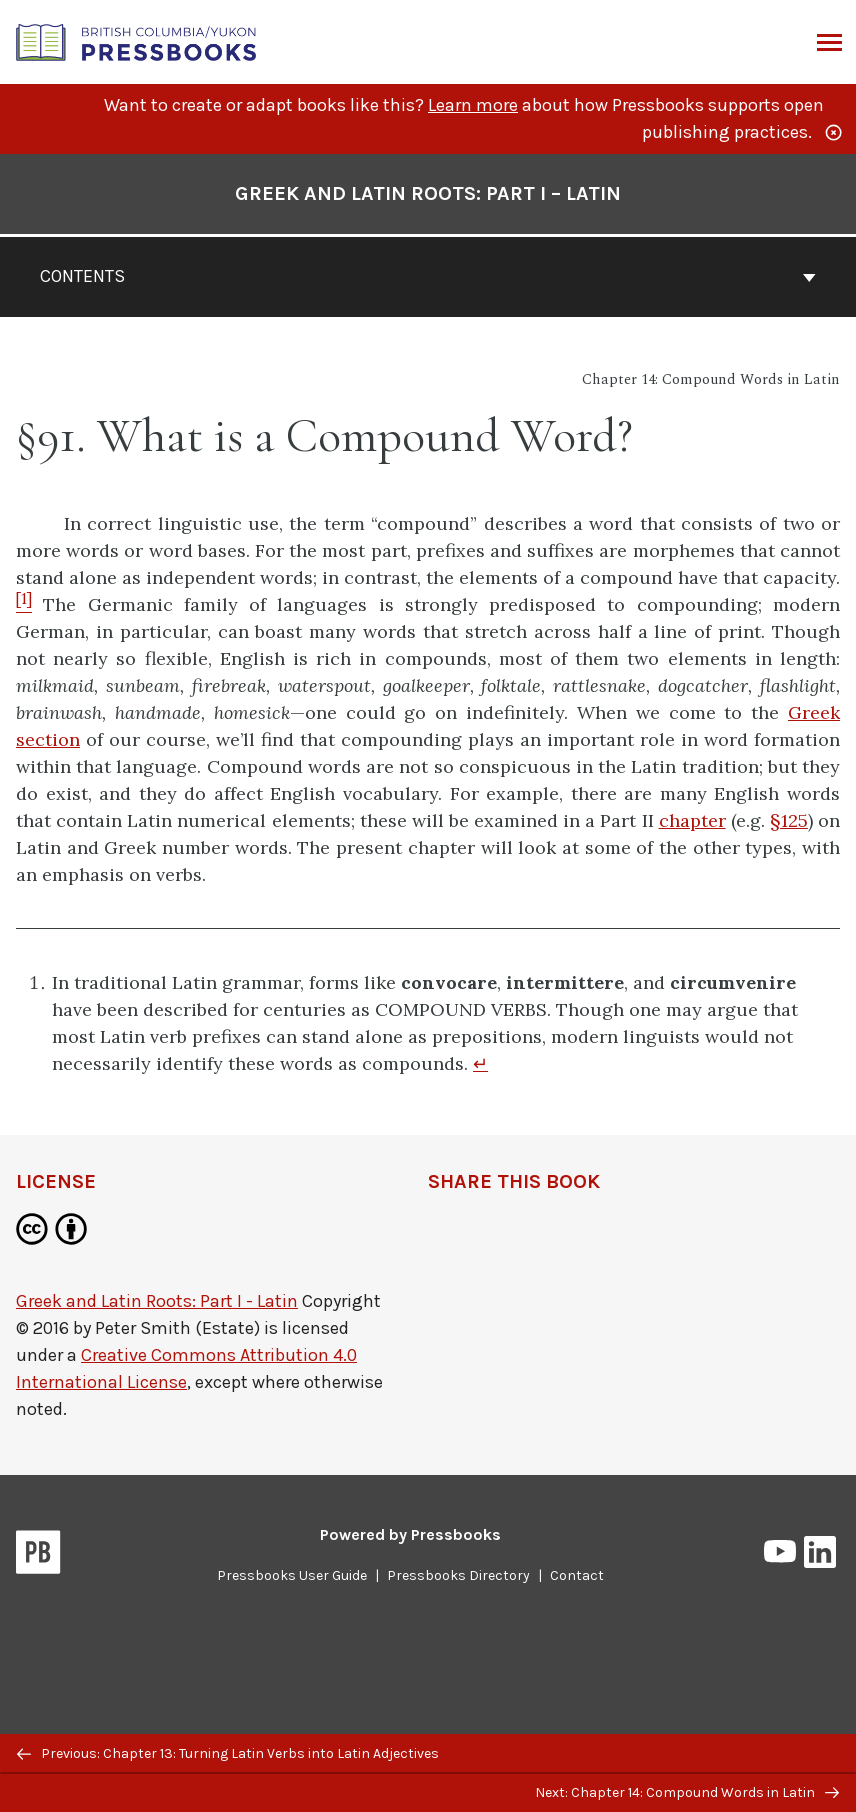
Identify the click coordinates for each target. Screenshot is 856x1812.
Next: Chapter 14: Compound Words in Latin (687, 1792)
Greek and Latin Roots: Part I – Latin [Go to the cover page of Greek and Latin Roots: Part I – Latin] (428, 193)
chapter (692, 820)
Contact (577, 1575)
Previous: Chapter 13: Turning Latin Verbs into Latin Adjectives (228, 1753)
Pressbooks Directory (458, 1575)
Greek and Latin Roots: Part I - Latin (157, 1301)
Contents (428, 276)
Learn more (473, 105)
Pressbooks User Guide (292, 1575)
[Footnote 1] (24, 604)
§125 (789, 820)
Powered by (410, 1534)
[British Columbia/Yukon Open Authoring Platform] (137, 40)
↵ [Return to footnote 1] (480, 1063)
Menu (827, 44)
